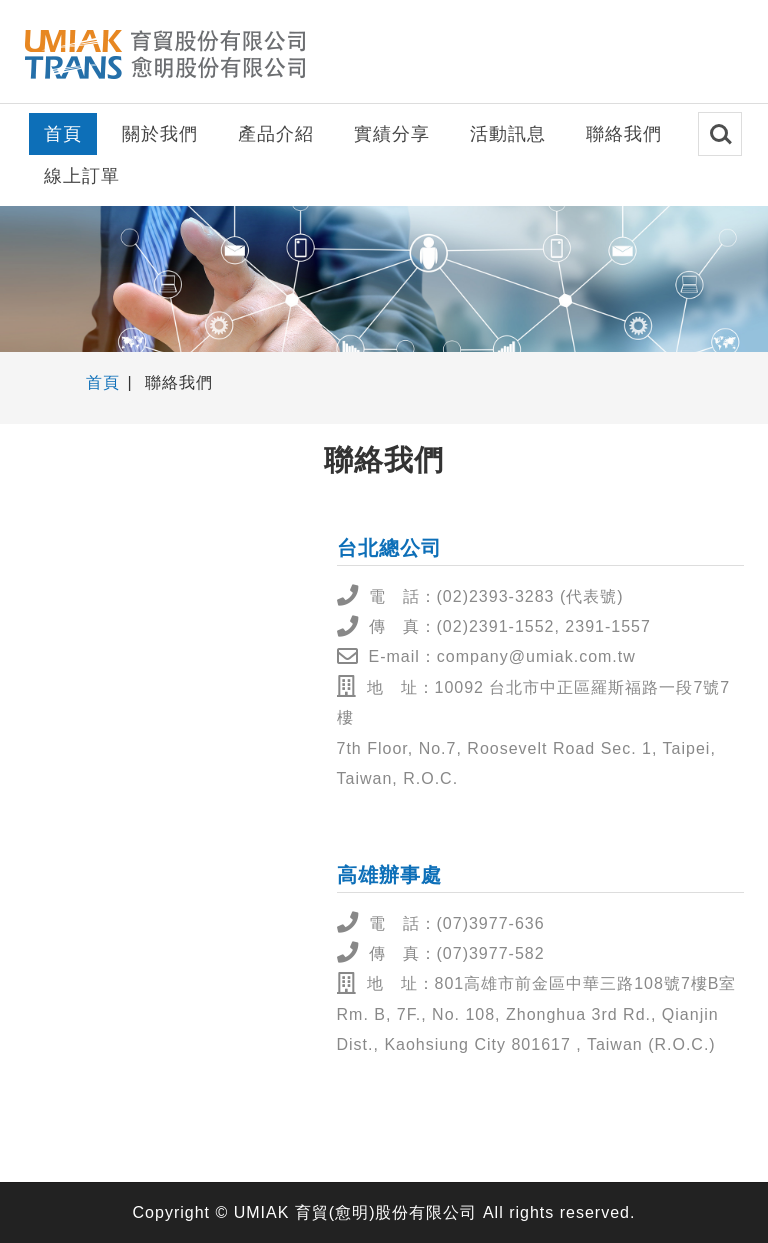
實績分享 (392, 134)
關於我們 (160, 134)
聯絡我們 (624, 134)
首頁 (63, 134)
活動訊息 (508, 134)
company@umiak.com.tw (536, 656)
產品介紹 (276, 134)
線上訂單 (82, 176)
